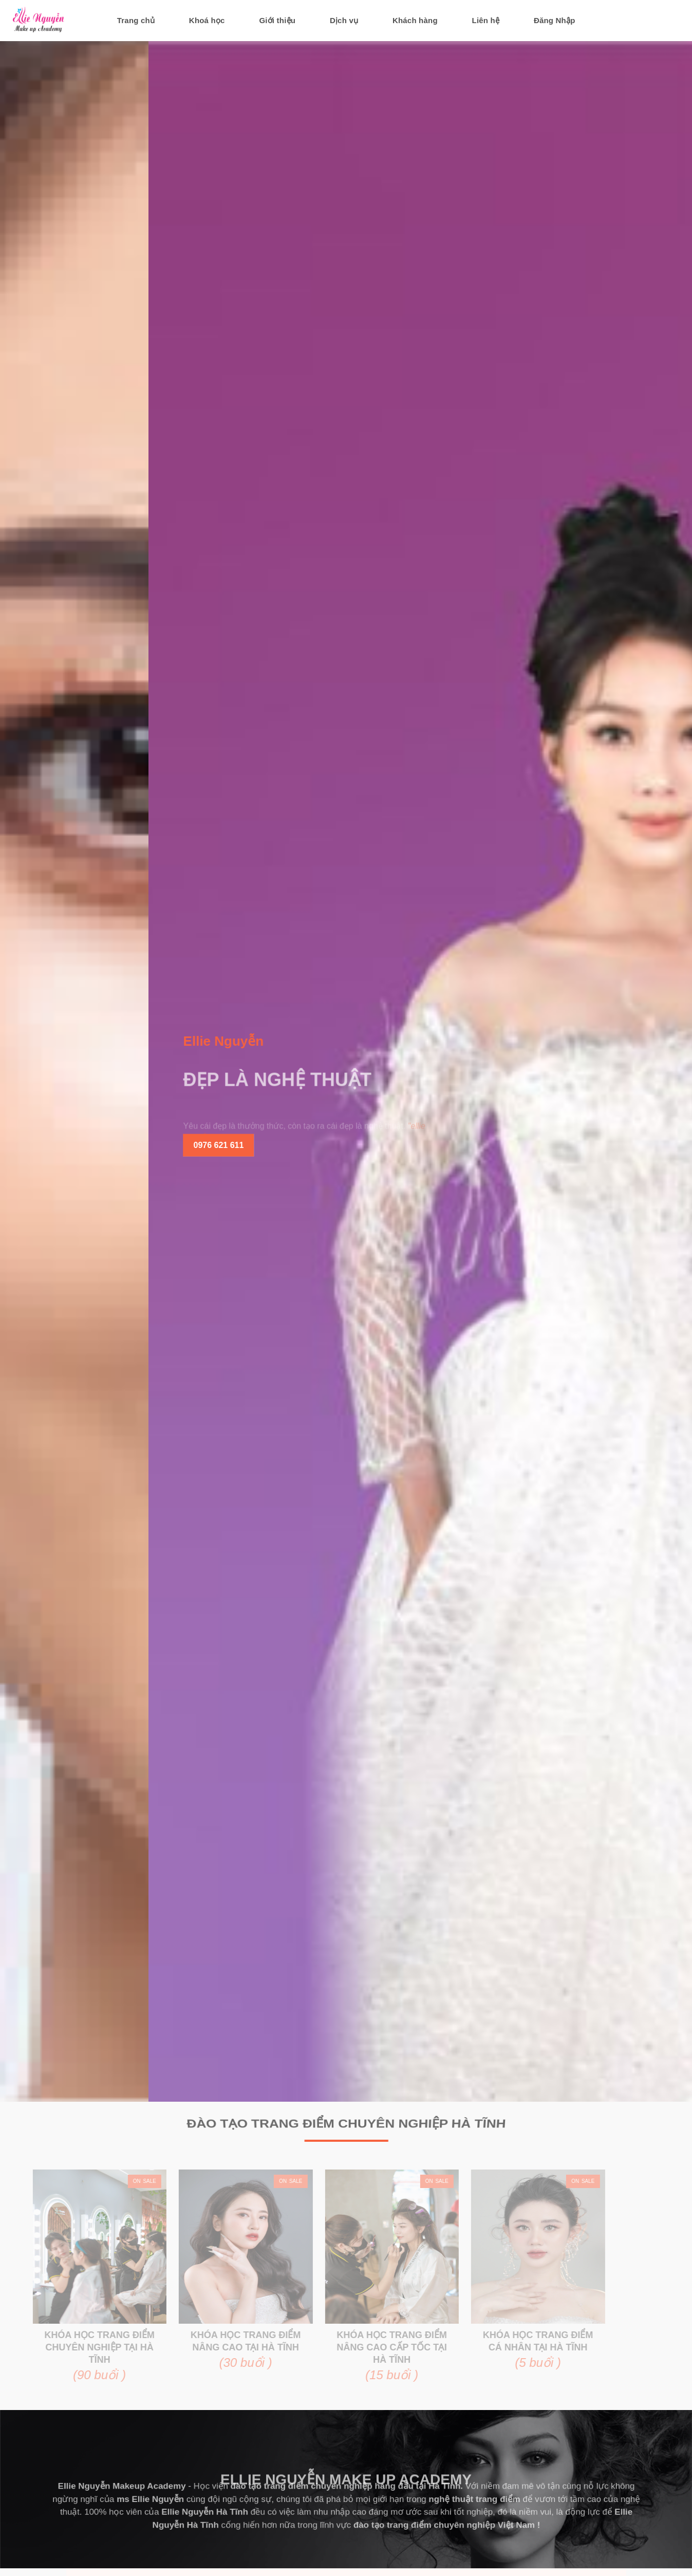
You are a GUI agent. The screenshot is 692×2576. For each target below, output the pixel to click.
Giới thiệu (277, 20)
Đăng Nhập (554, 20)
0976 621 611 (331, 1145)
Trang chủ (136, 20)
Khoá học (207, 20)
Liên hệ (486, 20)
